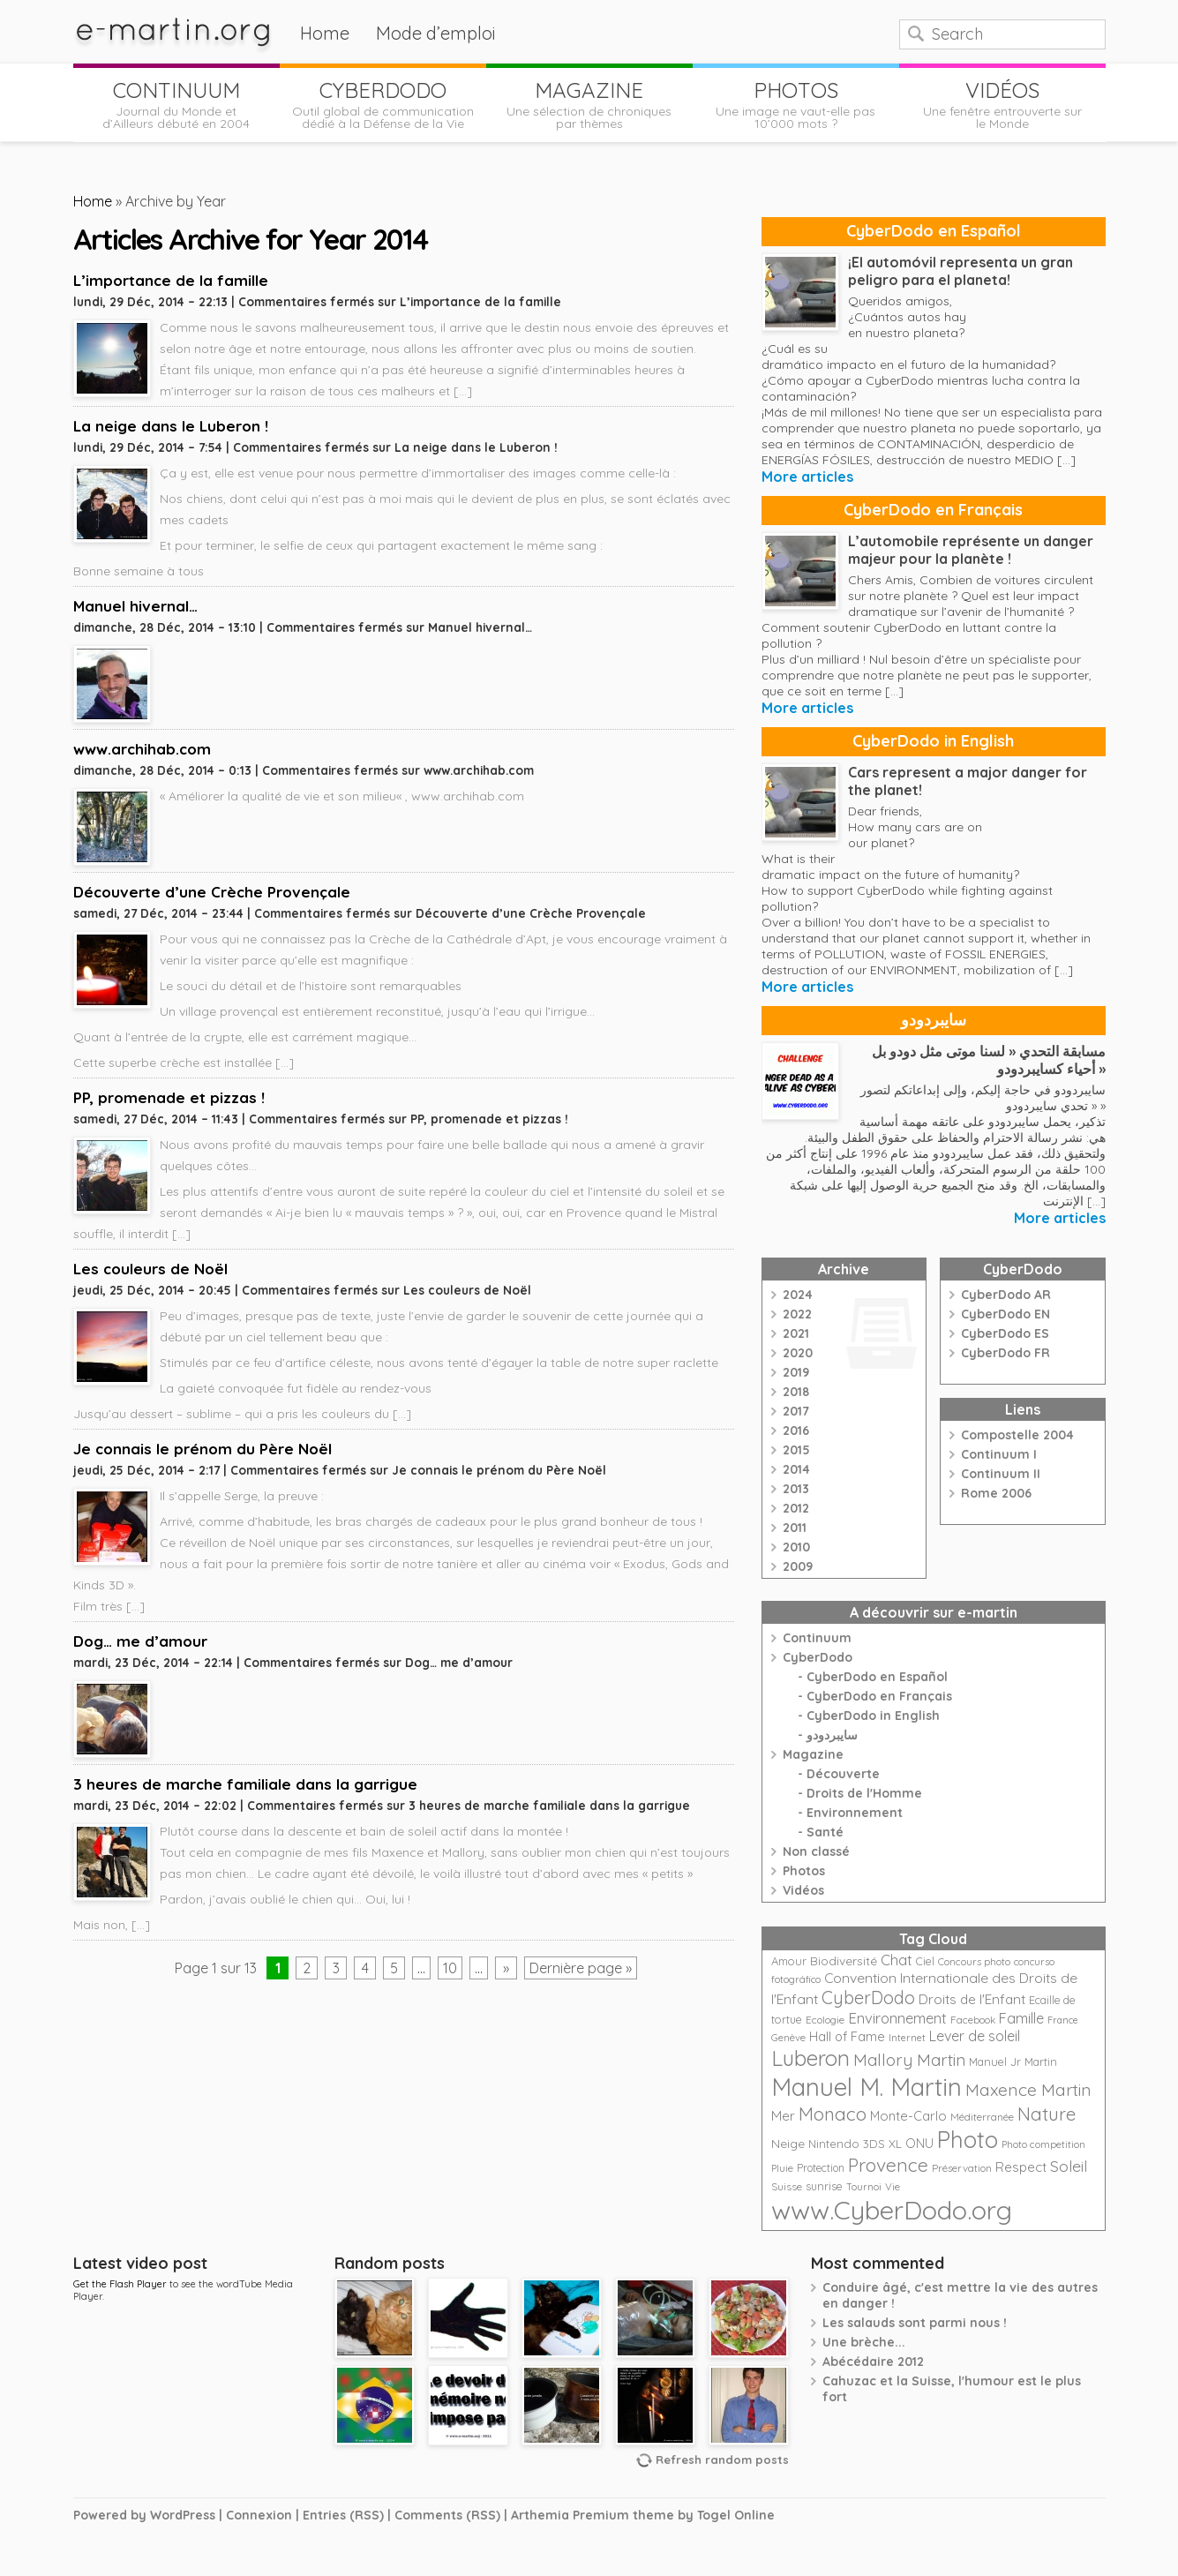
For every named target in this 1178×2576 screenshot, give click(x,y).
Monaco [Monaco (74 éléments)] (833, 2113)
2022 (797, 1314)
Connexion (259, 2515)
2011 (795, 1528)
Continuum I (999, 1454)
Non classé (816, 1851)
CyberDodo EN (1005, 1314)
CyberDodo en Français (933, 509)
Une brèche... (863, 2342)
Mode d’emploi (436, 33)
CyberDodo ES (1005, 1333)
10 (450, 1968)
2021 (796, 1333)
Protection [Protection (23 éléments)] (820, 2167)
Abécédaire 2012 (873, 2361)
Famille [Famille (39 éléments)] (1021, 2018)
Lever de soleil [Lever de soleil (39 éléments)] (974, 2036)
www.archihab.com (142, 749)
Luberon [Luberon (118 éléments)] (810, 2058)
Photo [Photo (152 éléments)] (967, 2139)
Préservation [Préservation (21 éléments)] (962, 2167)
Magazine (813, 1754)
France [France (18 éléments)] (1062, 2020)
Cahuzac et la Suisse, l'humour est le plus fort (951, 2389)
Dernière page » (580, 1968)
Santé (825, 1832)
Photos (804, 1871)
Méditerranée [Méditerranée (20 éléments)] (982, 2117)
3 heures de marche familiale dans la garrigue (245, 1784)
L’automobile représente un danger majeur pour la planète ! (970, 549)
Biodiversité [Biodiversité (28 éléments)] (843, 1960)
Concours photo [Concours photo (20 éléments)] (974, 1962)
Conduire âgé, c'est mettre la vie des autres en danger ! (960, 2295)
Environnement (855, 1813)
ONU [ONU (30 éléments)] (919, 2144)
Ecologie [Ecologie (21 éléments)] (825, 2019)
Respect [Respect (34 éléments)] (1021, 2167)
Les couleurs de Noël (150, 1268)
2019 (796, 1372)
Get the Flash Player (120, 2284)
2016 (796, 1430)
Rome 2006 (996, 1493)
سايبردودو (933, 1020)
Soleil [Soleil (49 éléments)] (1068, 2165)
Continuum (817, 1638)
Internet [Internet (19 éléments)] (907, 2038)
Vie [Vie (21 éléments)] (892, 2186)
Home (324, 33)
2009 (798, 1566)
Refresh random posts (722, 2459)
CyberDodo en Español (933, 231)
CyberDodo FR (1005, 1353)
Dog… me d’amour (140, 1641)
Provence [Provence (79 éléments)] (888, 2164)
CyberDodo (817, 1657)
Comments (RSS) (447, 2515)
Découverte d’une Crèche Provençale (211, 891)
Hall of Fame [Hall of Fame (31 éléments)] (847, 2036)
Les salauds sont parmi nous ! (914, 2323)
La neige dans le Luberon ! (170, 426)
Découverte (843, 1774)
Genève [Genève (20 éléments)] (788, 2038)
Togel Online (736, 2515)
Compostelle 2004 (1017, 1435)
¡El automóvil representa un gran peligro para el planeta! (960, 271)
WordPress (182, 2515)
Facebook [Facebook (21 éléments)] (972, 2019)
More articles (807, 476)
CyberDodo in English (933, 741)
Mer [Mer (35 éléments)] (783, 2115)
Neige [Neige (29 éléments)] (788, 2144)
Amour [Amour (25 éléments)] (789, 1961)
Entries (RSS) (343, 2515)
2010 (796, 1547)
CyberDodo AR (1006, 1295)
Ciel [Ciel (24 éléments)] (925, 1961)
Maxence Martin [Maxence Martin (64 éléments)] (1028, 2089)
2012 (796, 1508)
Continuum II (1000, 1474)
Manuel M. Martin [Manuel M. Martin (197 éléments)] (866, 2086)
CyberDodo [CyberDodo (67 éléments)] (868, 1997)
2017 (796, 1411)
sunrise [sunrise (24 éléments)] (824, 2186)
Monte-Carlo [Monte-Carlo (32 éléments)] (908, 2115)
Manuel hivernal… (135, 606)
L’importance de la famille (170, 280)
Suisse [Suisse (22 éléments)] (786, 2186)
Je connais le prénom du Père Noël (202, 1448)
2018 (796, 1392)
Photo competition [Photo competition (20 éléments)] (1043, 2144)
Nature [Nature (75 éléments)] (1046, 2113)
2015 (796, 1450)
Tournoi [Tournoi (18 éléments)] (864, 2187)
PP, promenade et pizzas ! (169, 1097)
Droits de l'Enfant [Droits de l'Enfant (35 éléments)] (972, 1999)
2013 (796, 1489)
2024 (798, 1295)
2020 (798, 1353)
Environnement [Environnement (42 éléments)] (897, 2018)
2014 (796, 1469)
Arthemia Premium (570, 2515)
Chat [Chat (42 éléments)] (896, 1959)
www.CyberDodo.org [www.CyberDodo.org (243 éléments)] (891, 2210)
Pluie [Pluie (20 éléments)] (782, 2168)
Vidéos (803, 1890)
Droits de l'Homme (864, 1793)
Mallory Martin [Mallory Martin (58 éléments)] (909, 2059)
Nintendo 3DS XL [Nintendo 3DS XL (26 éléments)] (855, 2144)
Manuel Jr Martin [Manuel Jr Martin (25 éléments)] (1013, 2061)
